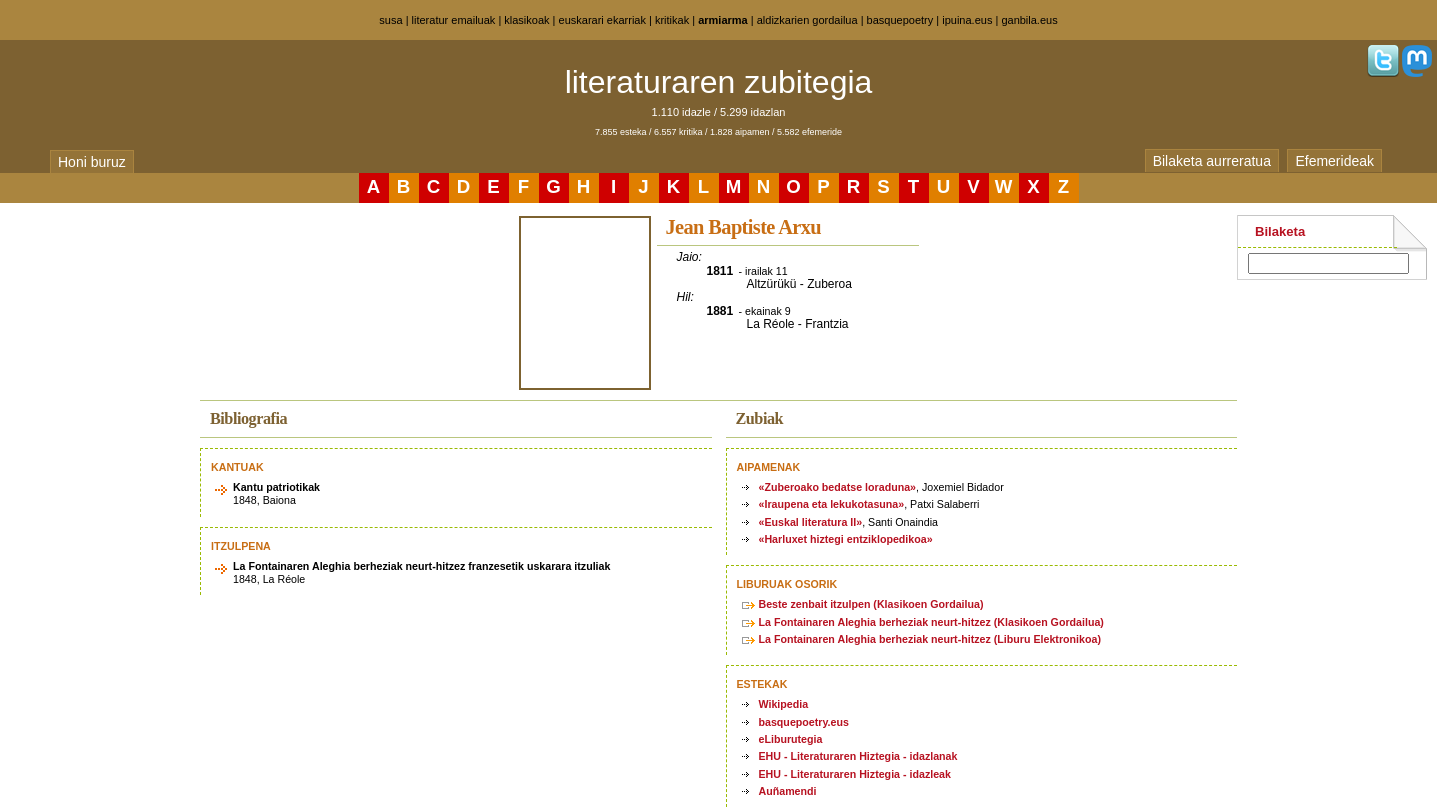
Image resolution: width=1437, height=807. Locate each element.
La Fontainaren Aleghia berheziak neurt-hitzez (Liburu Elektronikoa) (930, 639)
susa (390, 20)
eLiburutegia (791, 739)
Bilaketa (1280, 231)
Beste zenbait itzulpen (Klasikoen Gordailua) (871, 604)
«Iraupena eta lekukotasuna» (832, 504)
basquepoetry (900, 20)
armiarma (723, 20)
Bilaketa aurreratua (1212, 161)
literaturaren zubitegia (719, 82)
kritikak (672, 20)
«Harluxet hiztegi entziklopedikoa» (846, 539)
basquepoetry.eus (804, 722)
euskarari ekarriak (602, 20)
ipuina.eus (967, 20)
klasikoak (526, 20)
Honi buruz (92, 162)
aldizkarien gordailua (807, 20)
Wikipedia (784, 704)
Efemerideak (1334, 161)
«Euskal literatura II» (811, 522)
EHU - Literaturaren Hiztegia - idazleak (855, 774)
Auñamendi (788, 791)
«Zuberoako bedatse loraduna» (838, 487)
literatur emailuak (454, 20)
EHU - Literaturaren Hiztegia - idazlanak (858, 756)
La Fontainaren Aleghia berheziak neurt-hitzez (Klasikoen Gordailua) (931, 622)
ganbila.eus (1029, 20)
